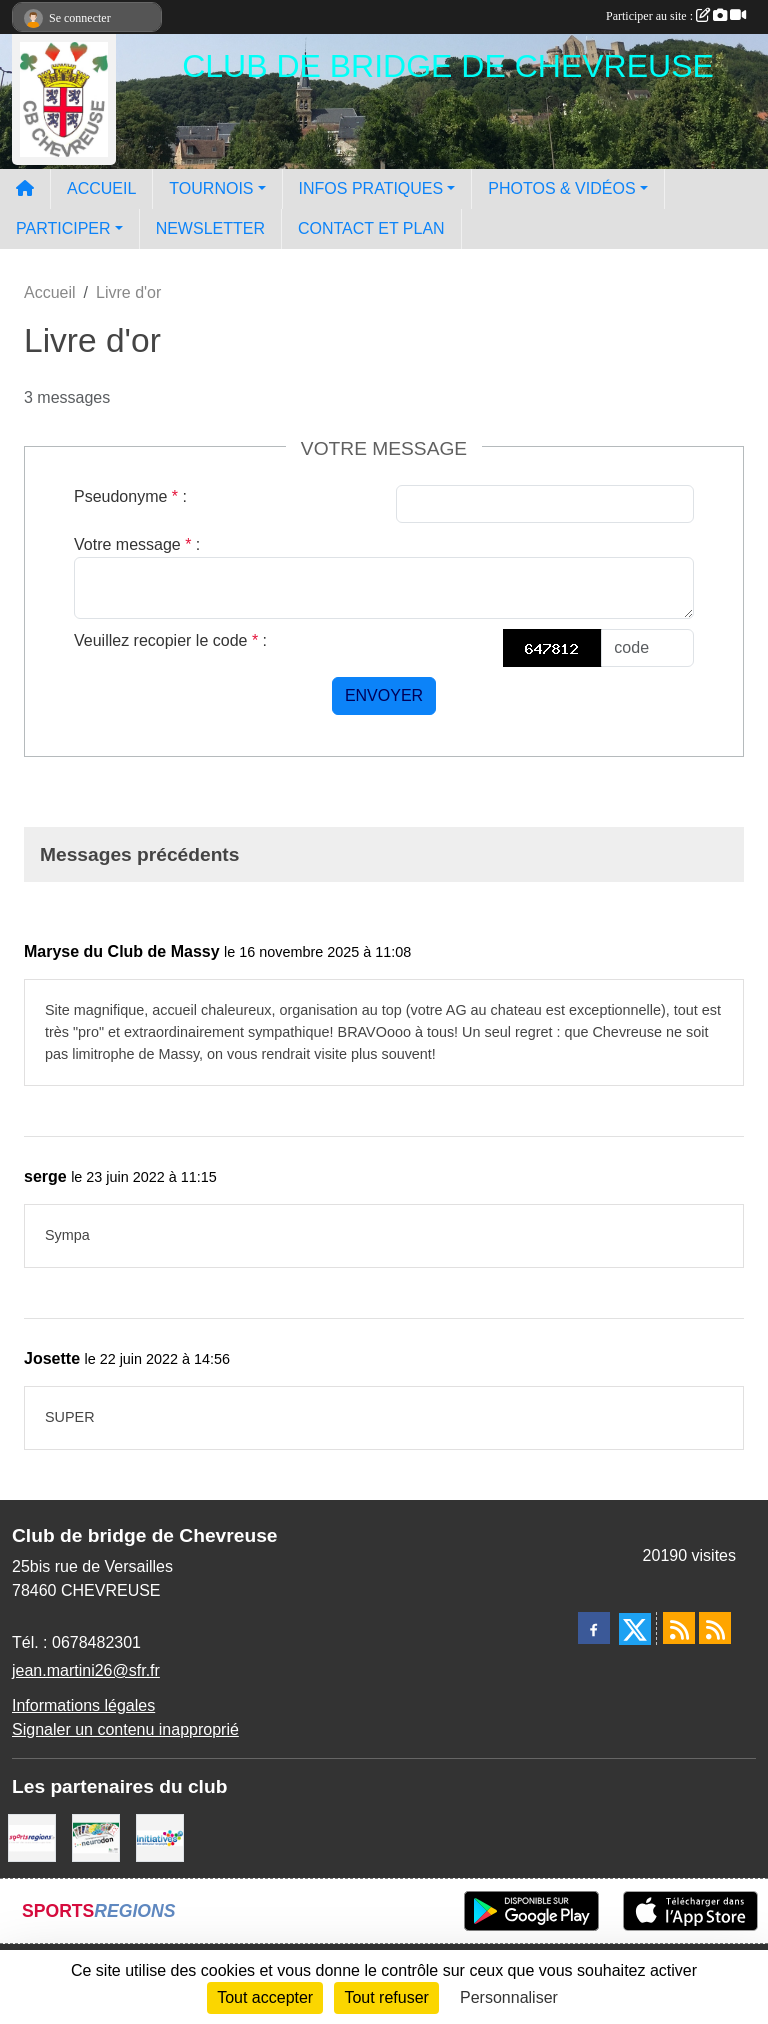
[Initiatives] (160, 1836)
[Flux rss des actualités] (679, 1628)
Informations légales (83, 1705)
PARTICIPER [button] (63, 228)
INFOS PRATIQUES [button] (371, 188)
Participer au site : (676, 16)
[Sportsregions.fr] (32, 1836)
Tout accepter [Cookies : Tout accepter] (265, 1997)
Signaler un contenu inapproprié (125, 1729)
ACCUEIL (101, 188)
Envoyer (384, 695)
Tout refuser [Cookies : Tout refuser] (386, 1997)
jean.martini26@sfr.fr (86, 1670)
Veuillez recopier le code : (170, 640)
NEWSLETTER (210, 228)
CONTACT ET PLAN (371, 228)
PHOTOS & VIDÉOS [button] (561, 188)
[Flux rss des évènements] (715, 1628)
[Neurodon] (96, 1836)
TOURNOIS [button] (211, 188)
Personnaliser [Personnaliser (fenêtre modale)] (509, 1997)
